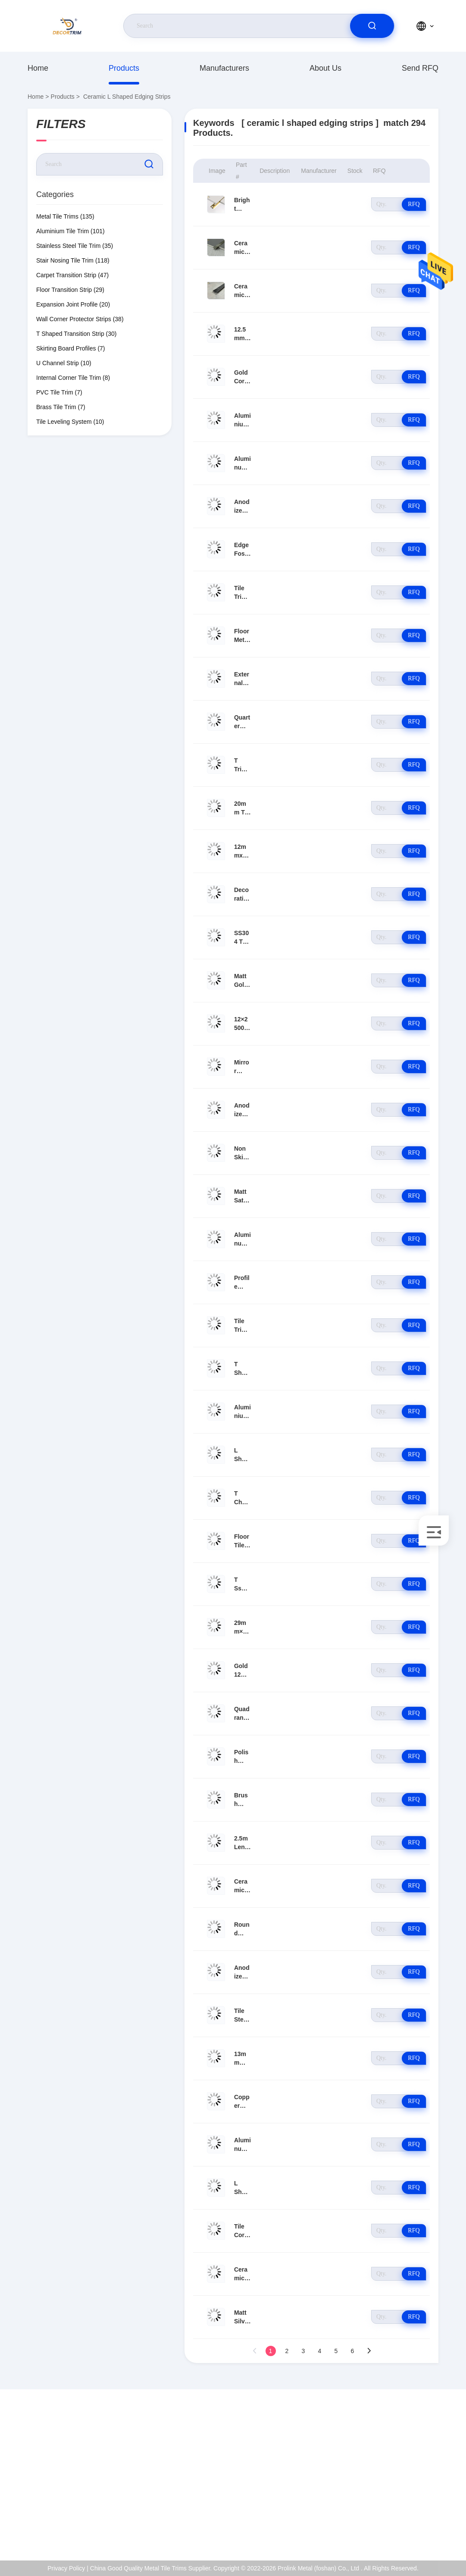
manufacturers (224, 68)
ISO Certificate (405, 2472)
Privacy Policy (404, 2509)
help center (401, 2528)
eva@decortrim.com (71, 2482)
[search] (372, 26)
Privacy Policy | (67, 2568)
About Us (325, 68)
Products (124, 68)
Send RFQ (420, 68)
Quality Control (406, 2491)
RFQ (413, 204)
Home (38, 68)
